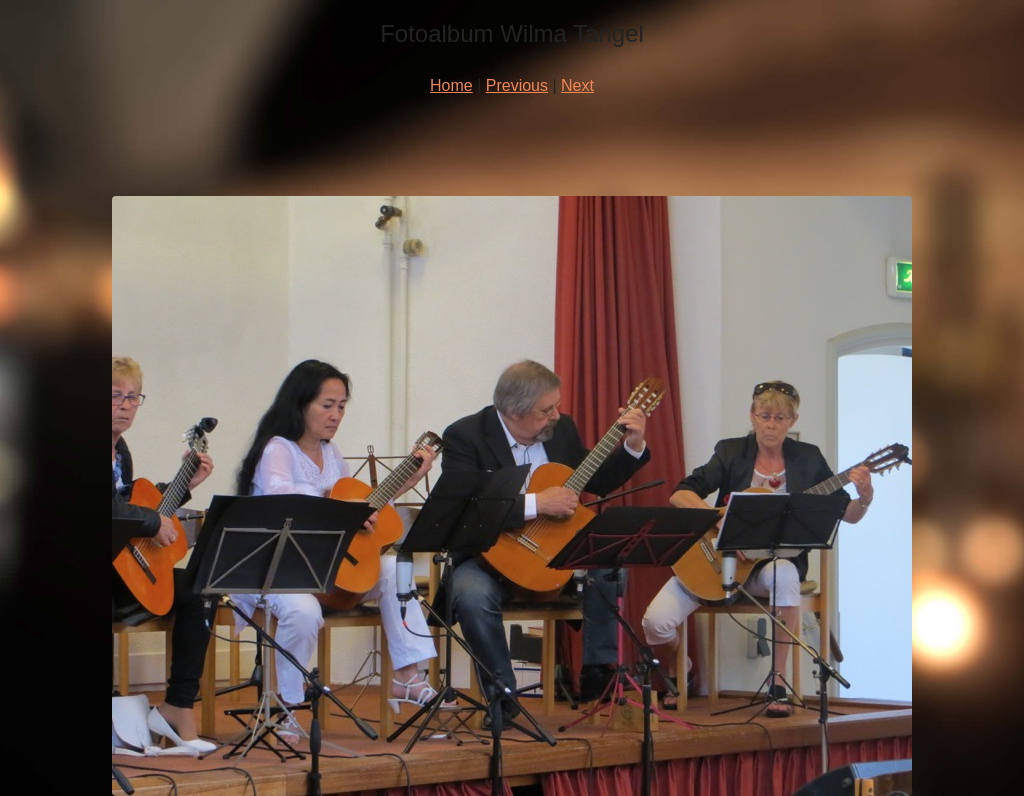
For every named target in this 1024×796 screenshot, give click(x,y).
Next (577, 85)
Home (451, 85)
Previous (517, 85)
